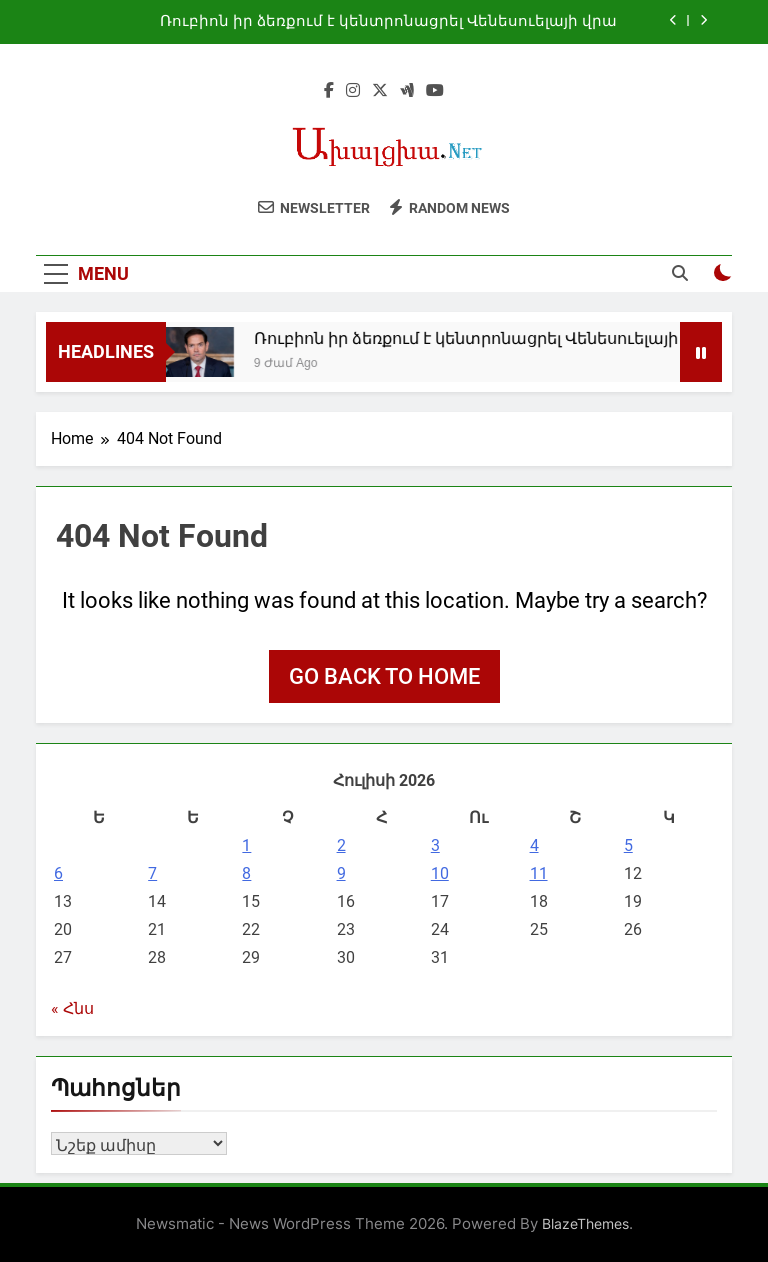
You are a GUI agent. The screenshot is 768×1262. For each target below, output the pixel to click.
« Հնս (72, 1008)
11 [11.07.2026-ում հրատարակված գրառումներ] (539, 873)
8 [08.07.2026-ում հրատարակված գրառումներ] (246, 873)
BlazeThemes (585, 1223)
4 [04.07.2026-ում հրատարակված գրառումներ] (534, 845)
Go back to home (384, 676)
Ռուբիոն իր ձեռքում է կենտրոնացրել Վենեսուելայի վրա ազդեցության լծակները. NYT (388, 22)
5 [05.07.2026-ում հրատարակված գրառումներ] (628, 845)
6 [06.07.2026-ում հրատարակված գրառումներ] (58, 873)
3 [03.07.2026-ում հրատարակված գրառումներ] (435, 845)
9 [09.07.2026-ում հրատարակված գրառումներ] (341, 873)
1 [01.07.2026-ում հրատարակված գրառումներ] (246, 845)
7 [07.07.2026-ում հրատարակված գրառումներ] (152, 873)
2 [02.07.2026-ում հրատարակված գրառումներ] (341, 845)
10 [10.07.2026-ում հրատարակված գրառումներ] (440, 873)
